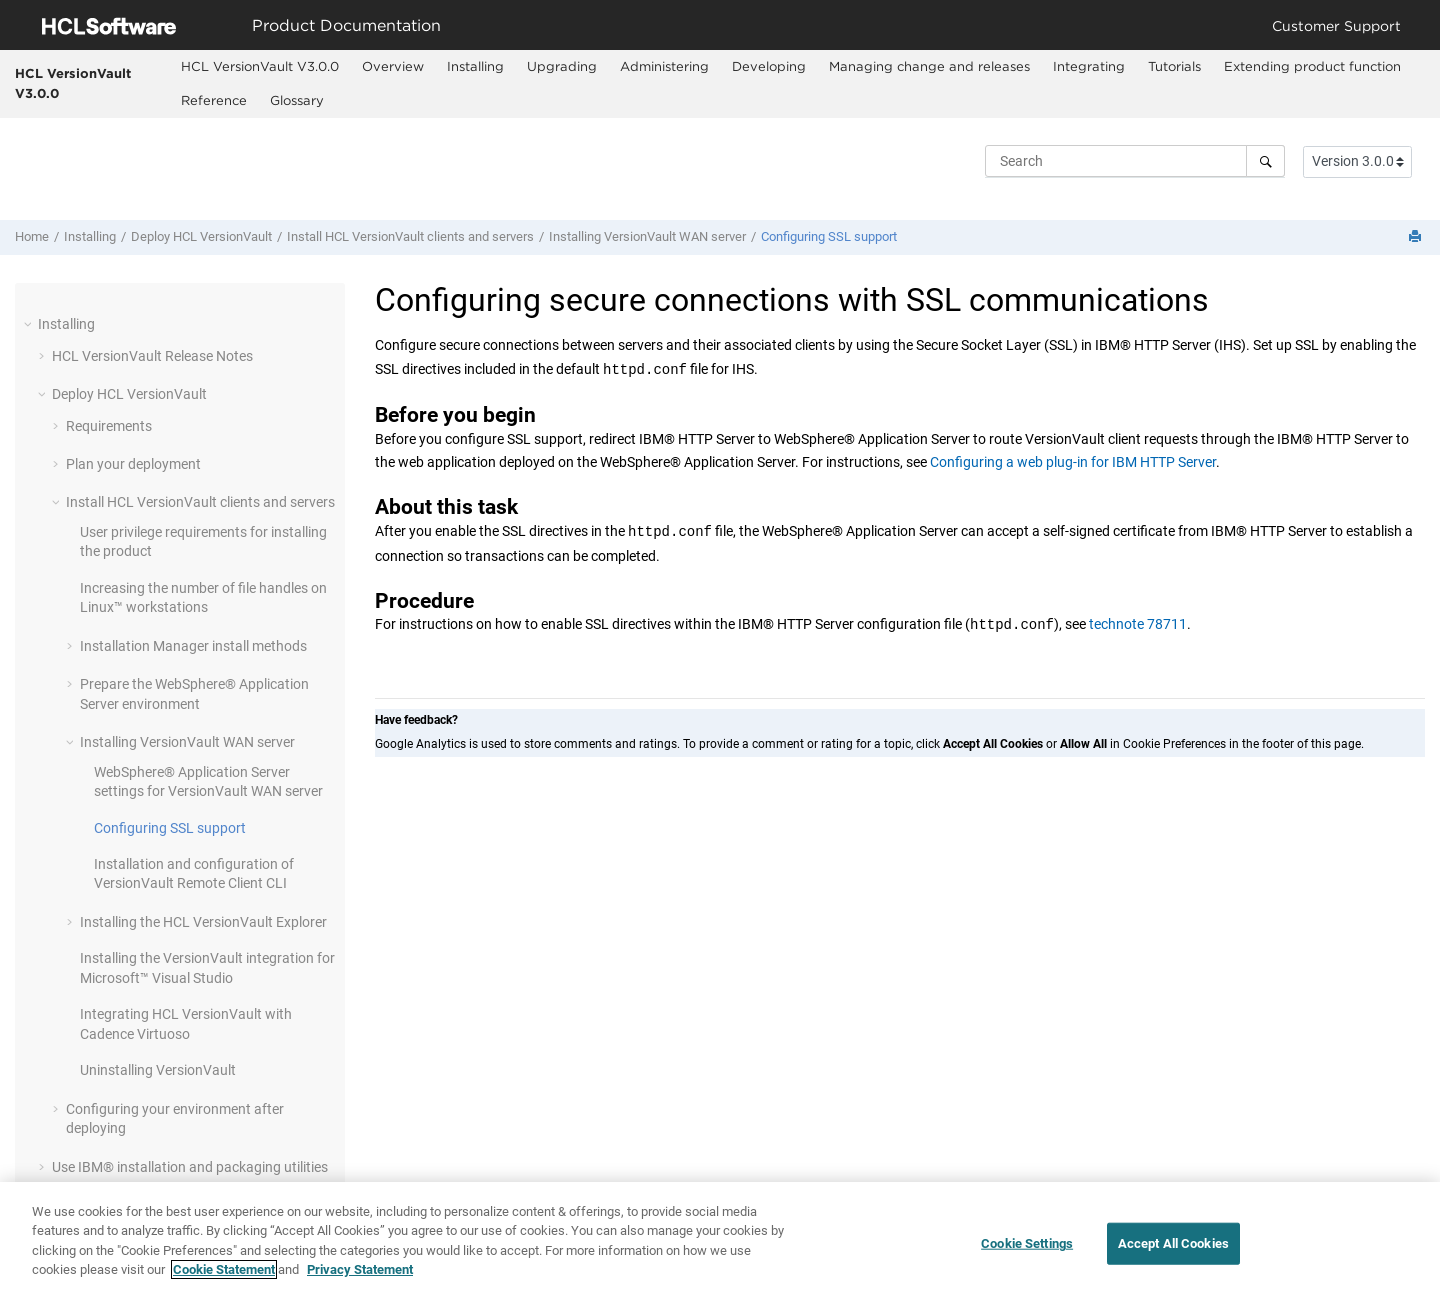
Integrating (1089, 66)
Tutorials (1174, 66)
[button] (30, 324)
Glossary (297, 100)
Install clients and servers (410, 236)
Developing (769, 66)
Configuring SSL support (829, 236)
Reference (214, 100)
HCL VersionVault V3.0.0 (73, 83)
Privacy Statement (360, 1280)
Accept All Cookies (1173, 1254)
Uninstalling (158, 1070)
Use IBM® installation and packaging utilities (190, 1167)
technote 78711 (1138, 625)
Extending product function (1312, 66)
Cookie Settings (1027, 1254)
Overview (393, 66)
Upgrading (562, 66)
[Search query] (1135, 161)
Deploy (201, 236)
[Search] (1265, 161)
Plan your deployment (133, 464)
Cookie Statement (224, 1280)
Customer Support (1336, 25)
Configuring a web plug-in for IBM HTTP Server (1073, 462)
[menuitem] (260, 67)
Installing (475, 66)
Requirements (109, 426)
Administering (664, 66)
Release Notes (152, 356)
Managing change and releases (929, 66)
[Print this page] (1417, 237)
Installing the (203, 922)
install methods (193, 646)
